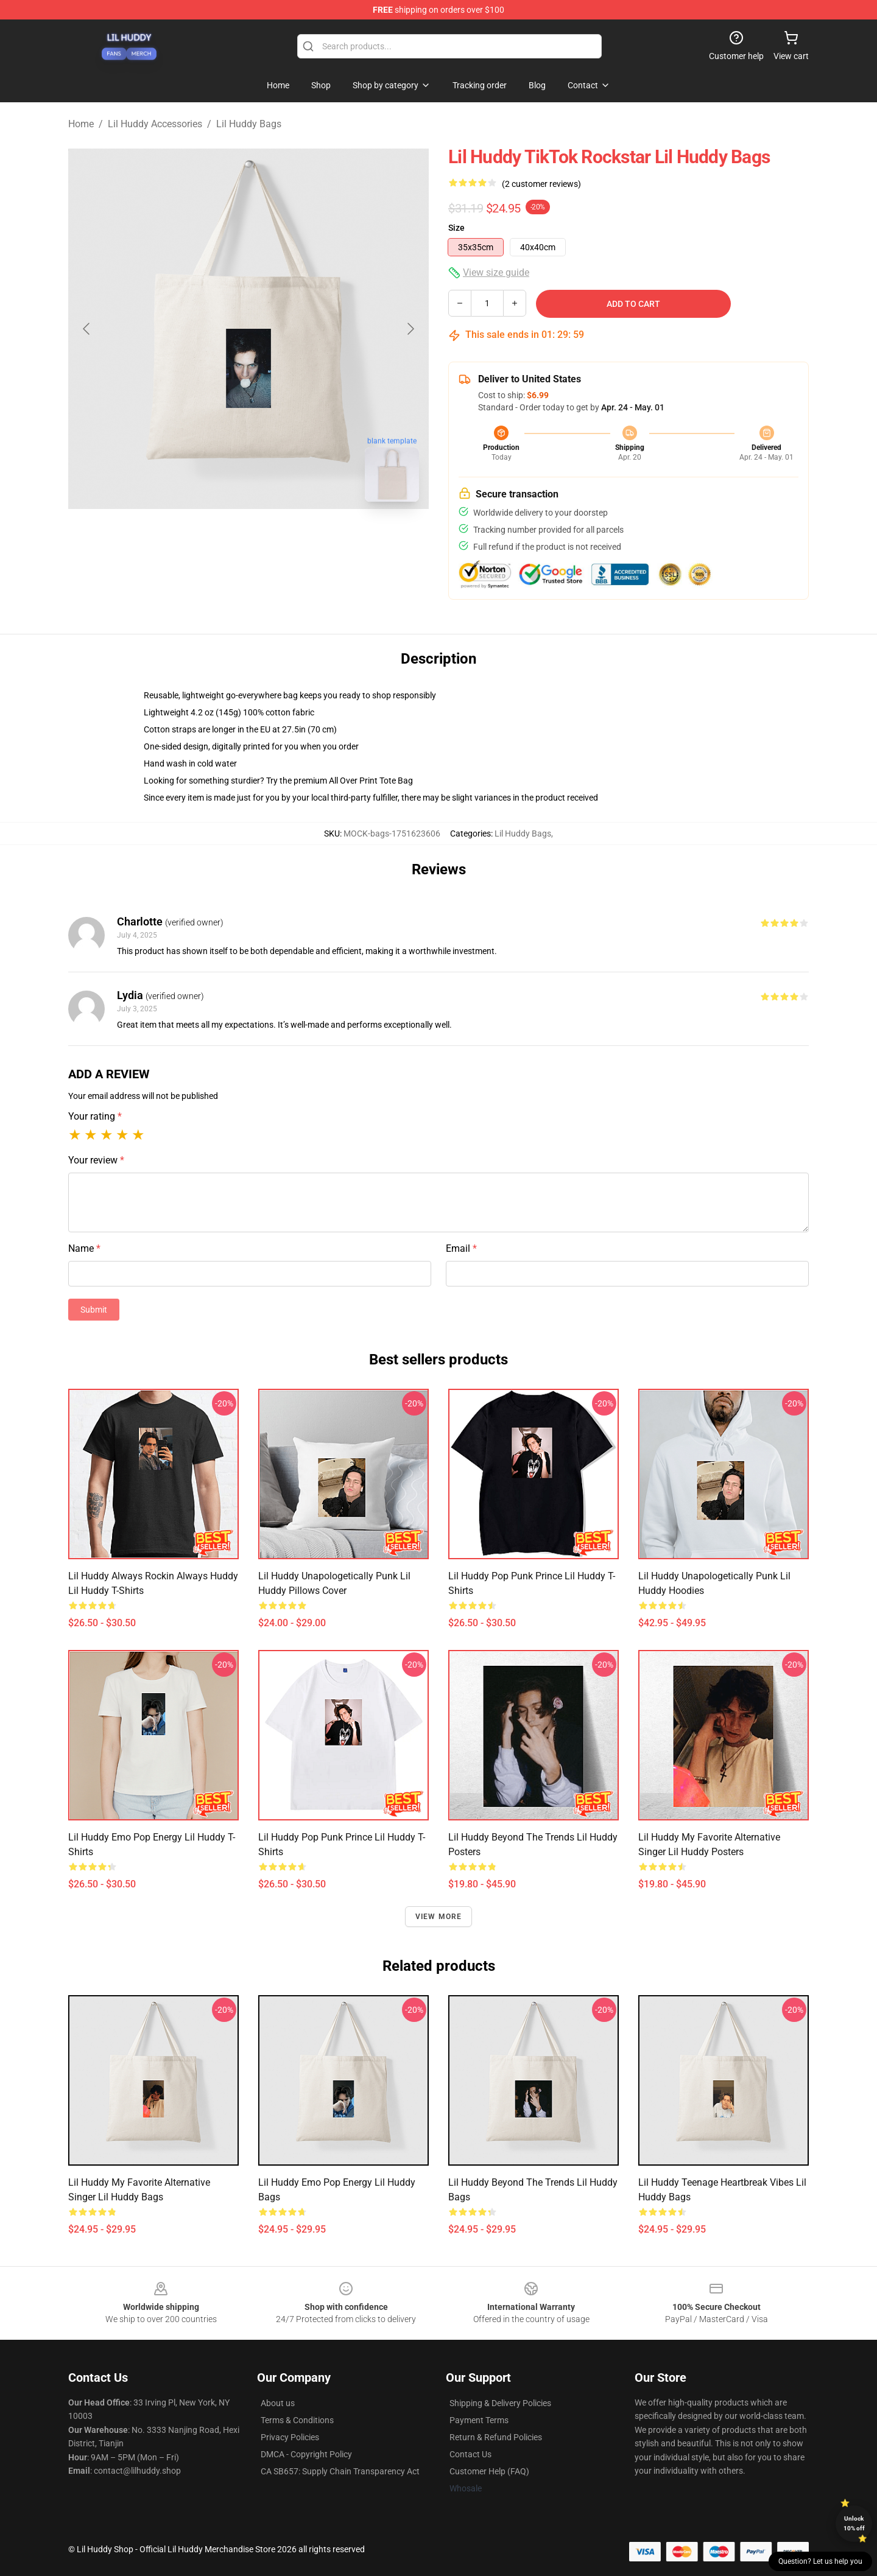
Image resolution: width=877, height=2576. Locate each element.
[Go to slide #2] (280, 538)
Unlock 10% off (854, 2523)
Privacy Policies (290, 2437)
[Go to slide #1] (217, 538)
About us (278, 2403)
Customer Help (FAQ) (489, 2471)
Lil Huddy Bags (248, 124)
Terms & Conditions (297, 2420)
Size (456, 228)
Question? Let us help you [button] (820, 2561)
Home (81, 124)
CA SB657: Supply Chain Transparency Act (340, 2471)
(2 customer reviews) (541, 184)
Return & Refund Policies (495, 2437)
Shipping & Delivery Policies (500, 2403)
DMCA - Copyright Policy (306, 2454)
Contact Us (470, 2454)
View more (438, 1916)
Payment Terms (479, 2420)
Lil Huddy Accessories (155, 124)
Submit (93, 1309)
